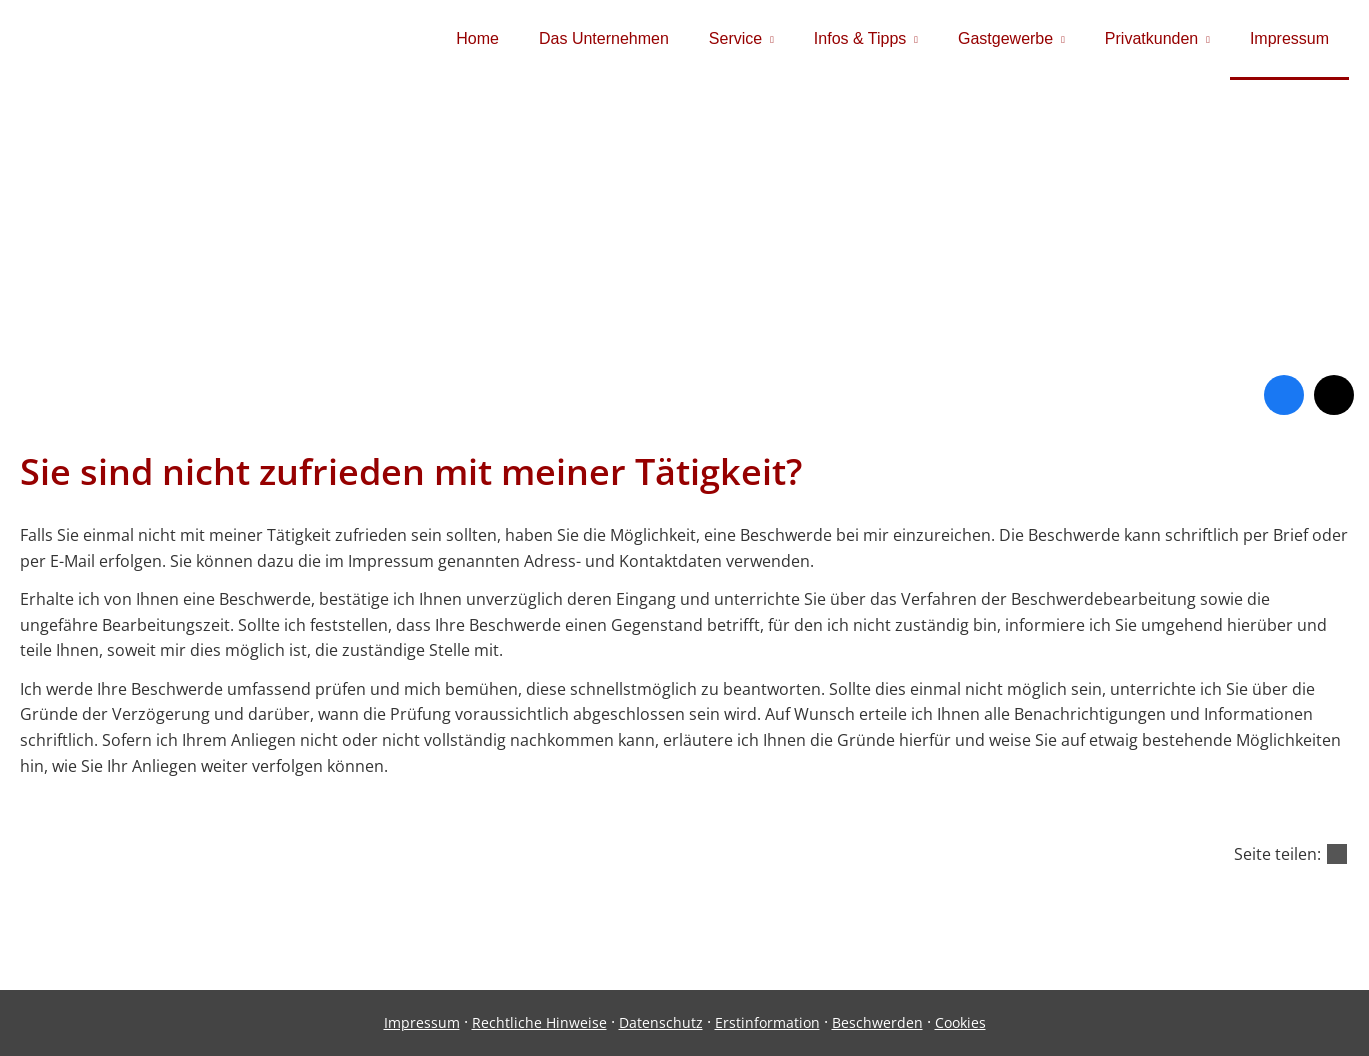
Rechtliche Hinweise (539, 1022)
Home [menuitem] (477, 38)
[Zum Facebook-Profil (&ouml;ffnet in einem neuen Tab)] (1284, 395)
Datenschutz (661, 1022)
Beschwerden (877, 1022)
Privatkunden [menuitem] (1151, 38)
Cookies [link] (960, 1022)
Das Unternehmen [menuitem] (604, 38)
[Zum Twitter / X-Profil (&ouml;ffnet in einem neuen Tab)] (1334, 395)
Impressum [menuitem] (1289, 38)
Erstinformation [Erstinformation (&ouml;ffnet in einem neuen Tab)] (767, 1022)
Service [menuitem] (735, 38)
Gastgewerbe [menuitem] (1005, 38)
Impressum (422, 1022)
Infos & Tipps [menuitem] (860, 38)
